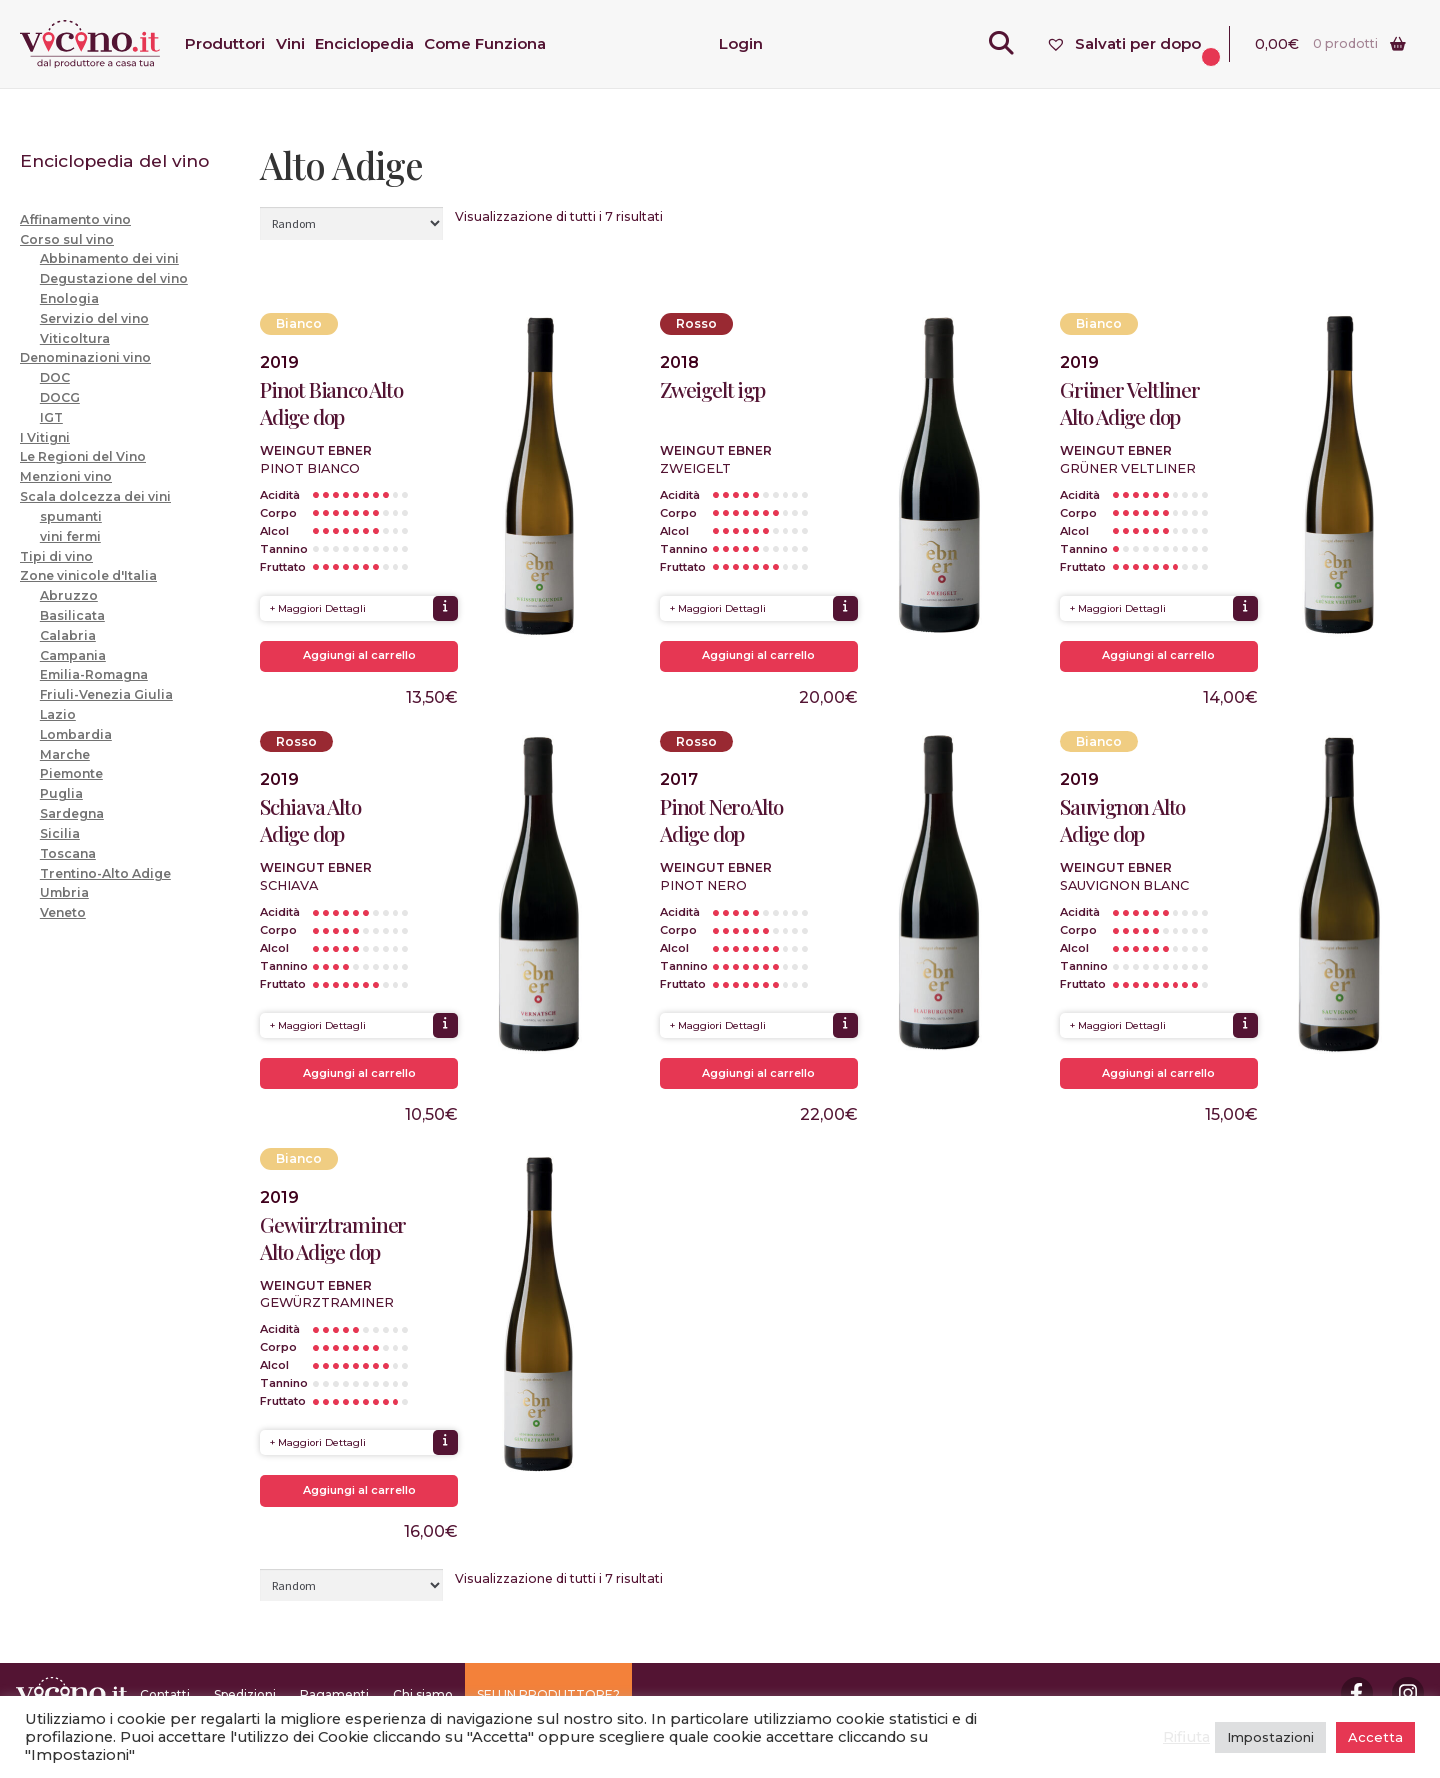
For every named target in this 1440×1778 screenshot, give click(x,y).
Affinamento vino (75, 219)
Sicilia (60, 833)
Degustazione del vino (114, 278)
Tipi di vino (56, 556)
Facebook (1357, 1693)
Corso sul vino (67, 239)
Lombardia (76, 734)
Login (741, 43)
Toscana (68, 853)
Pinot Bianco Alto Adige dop (331, 403)
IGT (51, 417)
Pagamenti (334, 1694)
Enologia (69, 298)
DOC (55, 377)
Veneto (63, 912)
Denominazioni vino (85, 357)
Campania (73, 655)
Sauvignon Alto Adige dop (1122, 820)
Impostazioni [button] (1270, 1737)
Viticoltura (75, 338)
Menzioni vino (66, 476)
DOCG (60, 397)
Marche (65, 754)
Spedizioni (245, 1694)
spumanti (71, 516)
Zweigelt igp (712, 389)
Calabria (68, 635)
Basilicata (72, 615)
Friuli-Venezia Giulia (106, 694)
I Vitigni (45, 437)
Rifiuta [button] (1186, 1737)
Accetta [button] (1375, 1737)
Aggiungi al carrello (359, 655)
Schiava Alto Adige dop (310, 820)
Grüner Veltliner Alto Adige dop (1130, 403)
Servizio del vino (94, 318)
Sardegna (72, 813)
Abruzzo (69, 595)
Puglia (61, 793)
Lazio (58, 714)
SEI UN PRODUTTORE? (548, 1694)
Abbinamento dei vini (109, 258)
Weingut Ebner (316, 450)
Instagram (1408, 1693)
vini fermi (70, 536)
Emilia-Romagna (94, 674)
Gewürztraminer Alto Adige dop (333, 1238)
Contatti (165, 1694)
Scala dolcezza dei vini (95, 496)
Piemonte (71, 773)
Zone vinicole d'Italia (88, 575)
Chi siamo (423, 1694)
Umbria (64, 892)
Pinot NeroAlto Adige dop (721, 820)
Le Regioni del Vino (83, 456)
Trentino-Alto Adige (105, 873)
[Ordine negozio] (351, 223)
